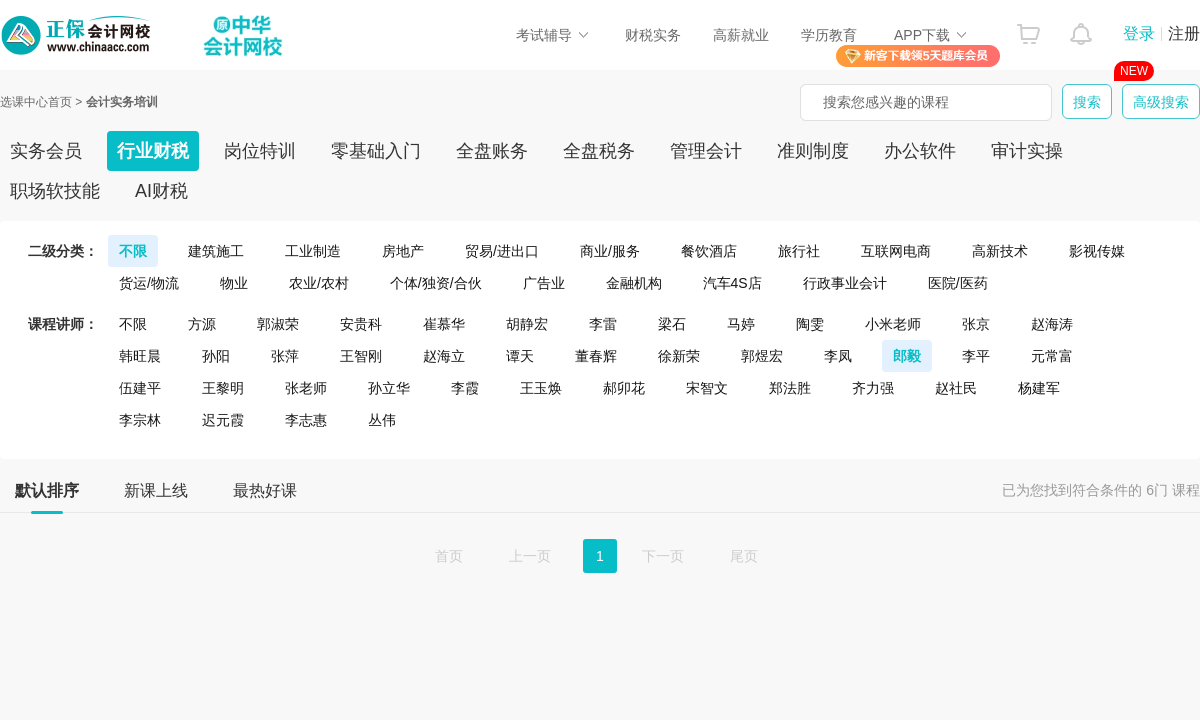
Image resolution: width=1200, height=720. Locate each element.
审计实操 (1027, 151)
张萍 (285, 356)
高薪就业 (741, 35)
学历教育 (829, 35)
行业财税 (153, 151)
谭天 (520, 356)
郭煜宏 (762, 356)
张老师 (306, 388)
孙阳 (216, 356)
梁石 (672, 324)
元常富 (1052, 356)
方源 (202, 324)
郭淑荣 (278, 324)
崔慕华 (444, 324)
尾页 (744, 556)
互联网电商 (896, 251)
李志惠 (306, 420)
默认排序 (47, 497)
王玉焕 (541, 388)
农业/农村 (319, 283)
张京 (976, 324)
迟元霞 (223, 420)
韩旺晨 (140, 356)
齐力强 (873, 388)
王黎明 (223, 388)
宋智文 (707, 388)
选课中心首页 (36, 102)
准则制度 (813, 151)
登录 (1139, 33)
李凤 (838, 356)
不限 (133, 251)
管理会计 (706, 151)
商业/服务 (610, 251)
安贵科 (361, 324)
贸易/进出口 (502, 251)
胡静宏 (527, 324)
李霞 (465, 388)
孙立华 (389, 388)
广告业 (544, 283)
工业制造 (313, 251)
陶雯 (810, 324)
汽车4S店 (732, 283)
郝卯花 (624, 388)
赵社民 (956, 388)
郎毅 (907, 356)
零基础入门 (376, 151)
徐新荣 (679, 356)
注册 (1184, 33)
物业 (234, 283)
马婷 (741, 324)
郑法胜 (790, 388)
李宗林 (140, 420)
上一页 (530, 556)
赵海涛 (1052, 324)
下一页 (663, 556)
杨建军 (1039, 388)
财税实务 (653, 35)
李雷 (603, 324)
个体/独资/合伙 (436, 283)
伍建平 (140, 388)
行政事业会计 (845, 283)
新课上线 (156, 490)
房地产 (403, 251)
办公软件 (920, 151)
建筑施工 (216, 251)
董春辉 (596, 356)
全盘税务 (599, 151)
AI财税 (161, 191)
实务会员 (46, 151)
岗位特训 (260, 151)
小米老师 (893, 324)
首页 (449, 556)
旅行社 (799, 251)
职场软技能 (55, 191)
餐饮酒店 (709, 251)
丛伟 (382, 420)
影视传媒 (1097, 251)
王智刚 (361, 356)
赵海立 (444, 356)
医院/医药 (958, 283)
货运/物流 (149, 283)
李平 (976, 356)
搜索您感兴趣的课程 (886, 102)
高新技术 (1000, 251)
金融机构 (634, 283)
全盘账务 (492, 151)
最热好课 (265, 490)
